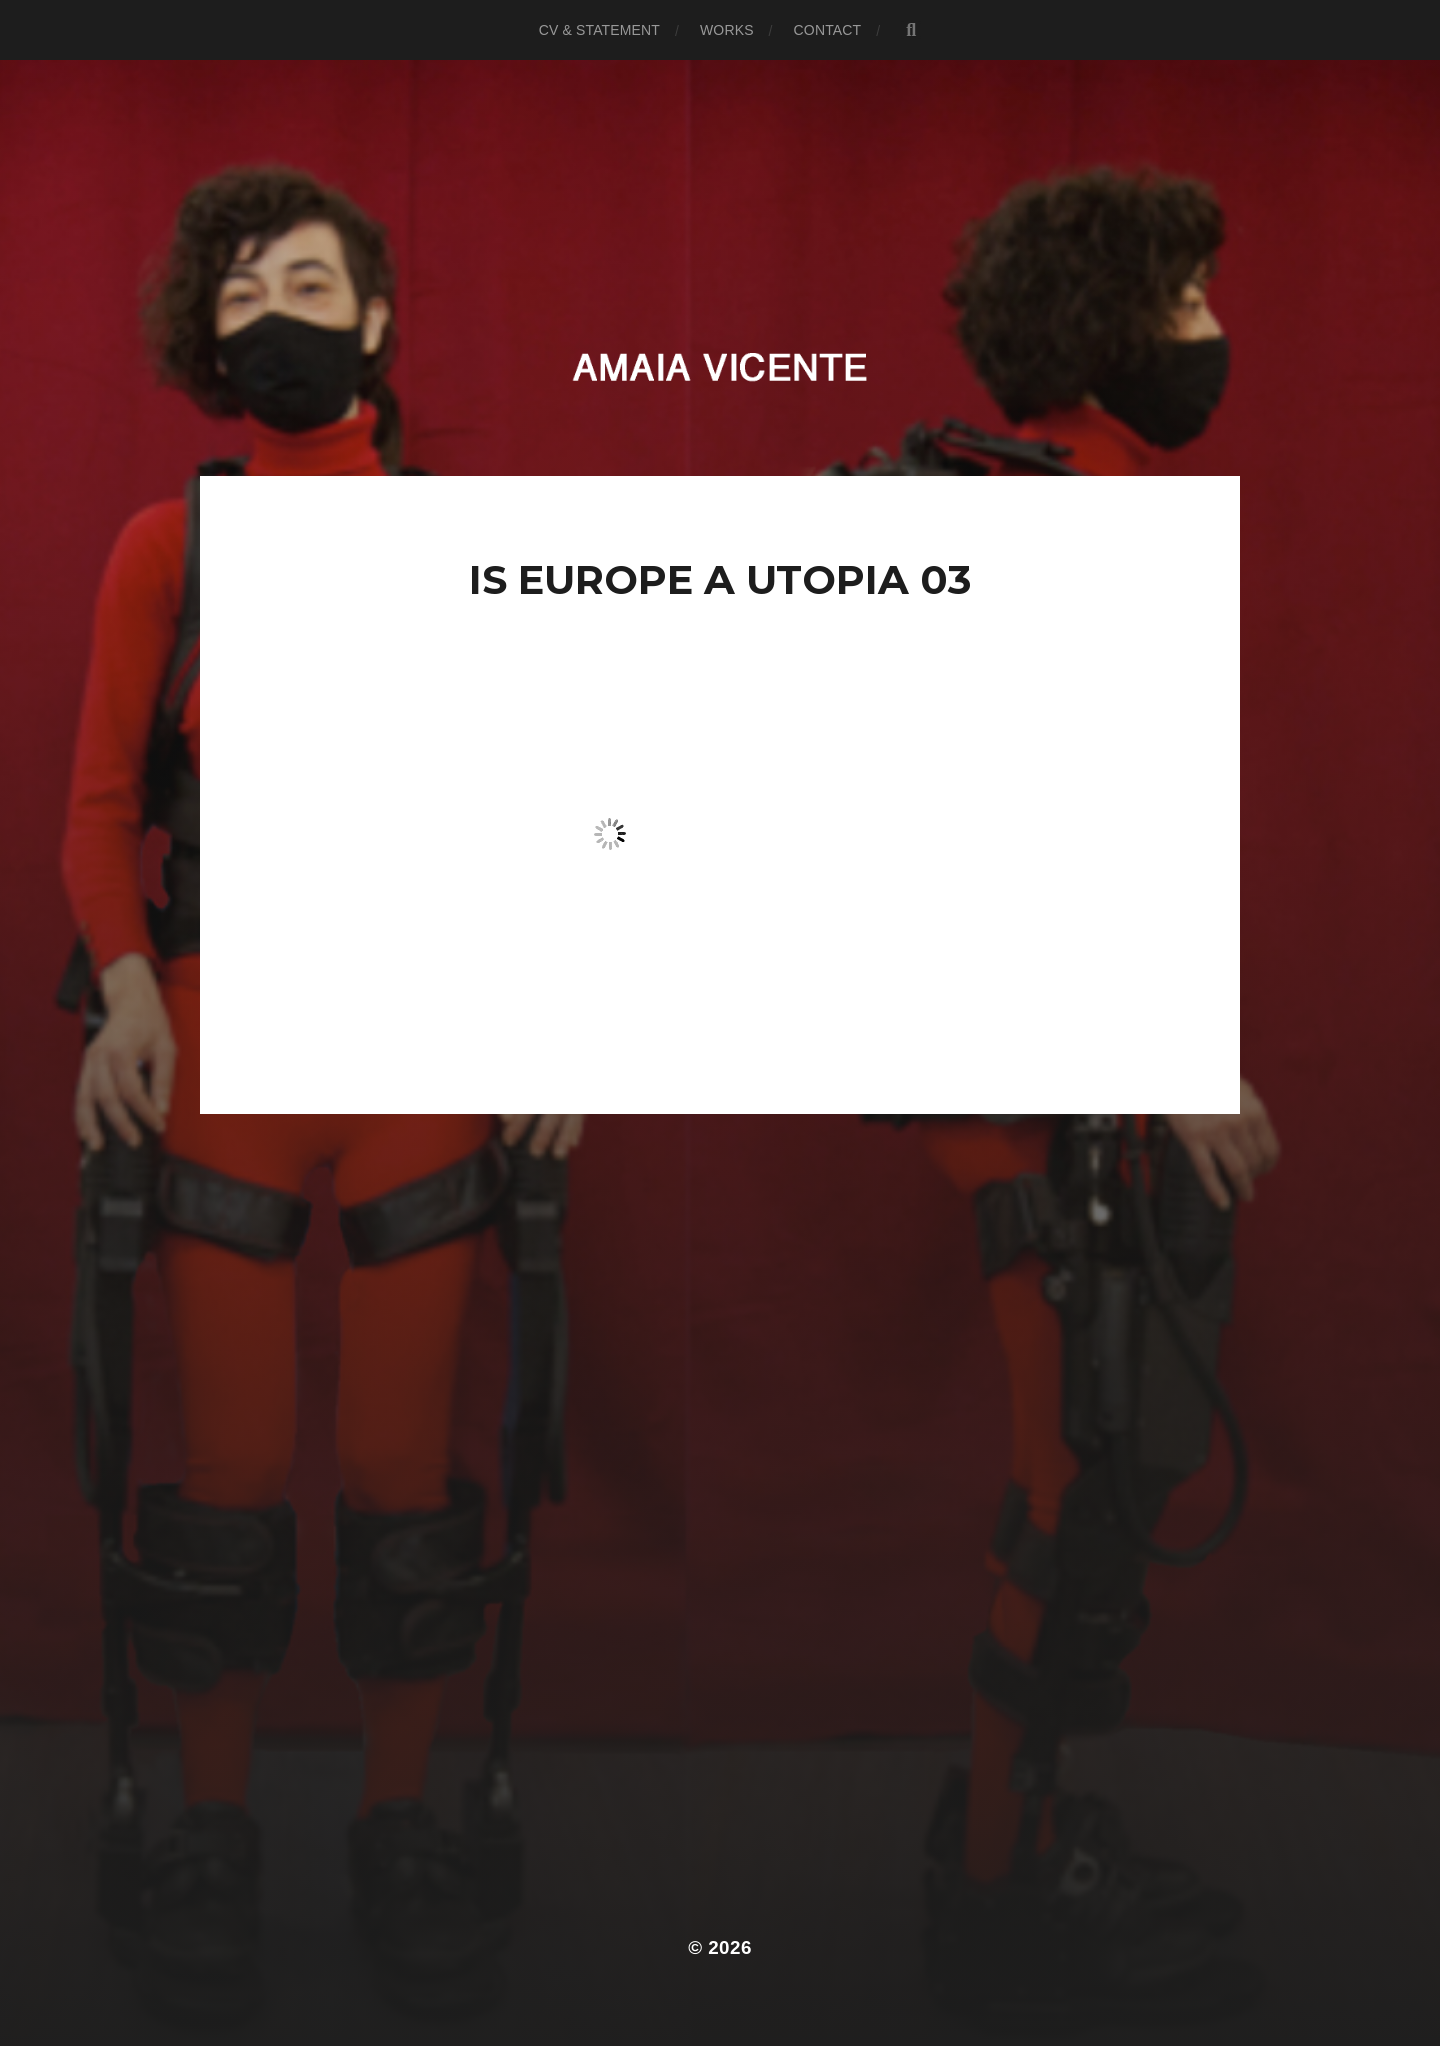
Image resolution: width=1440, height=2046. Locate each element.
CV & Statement (599, 30)
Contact (828, 30)
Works (727, 30)
